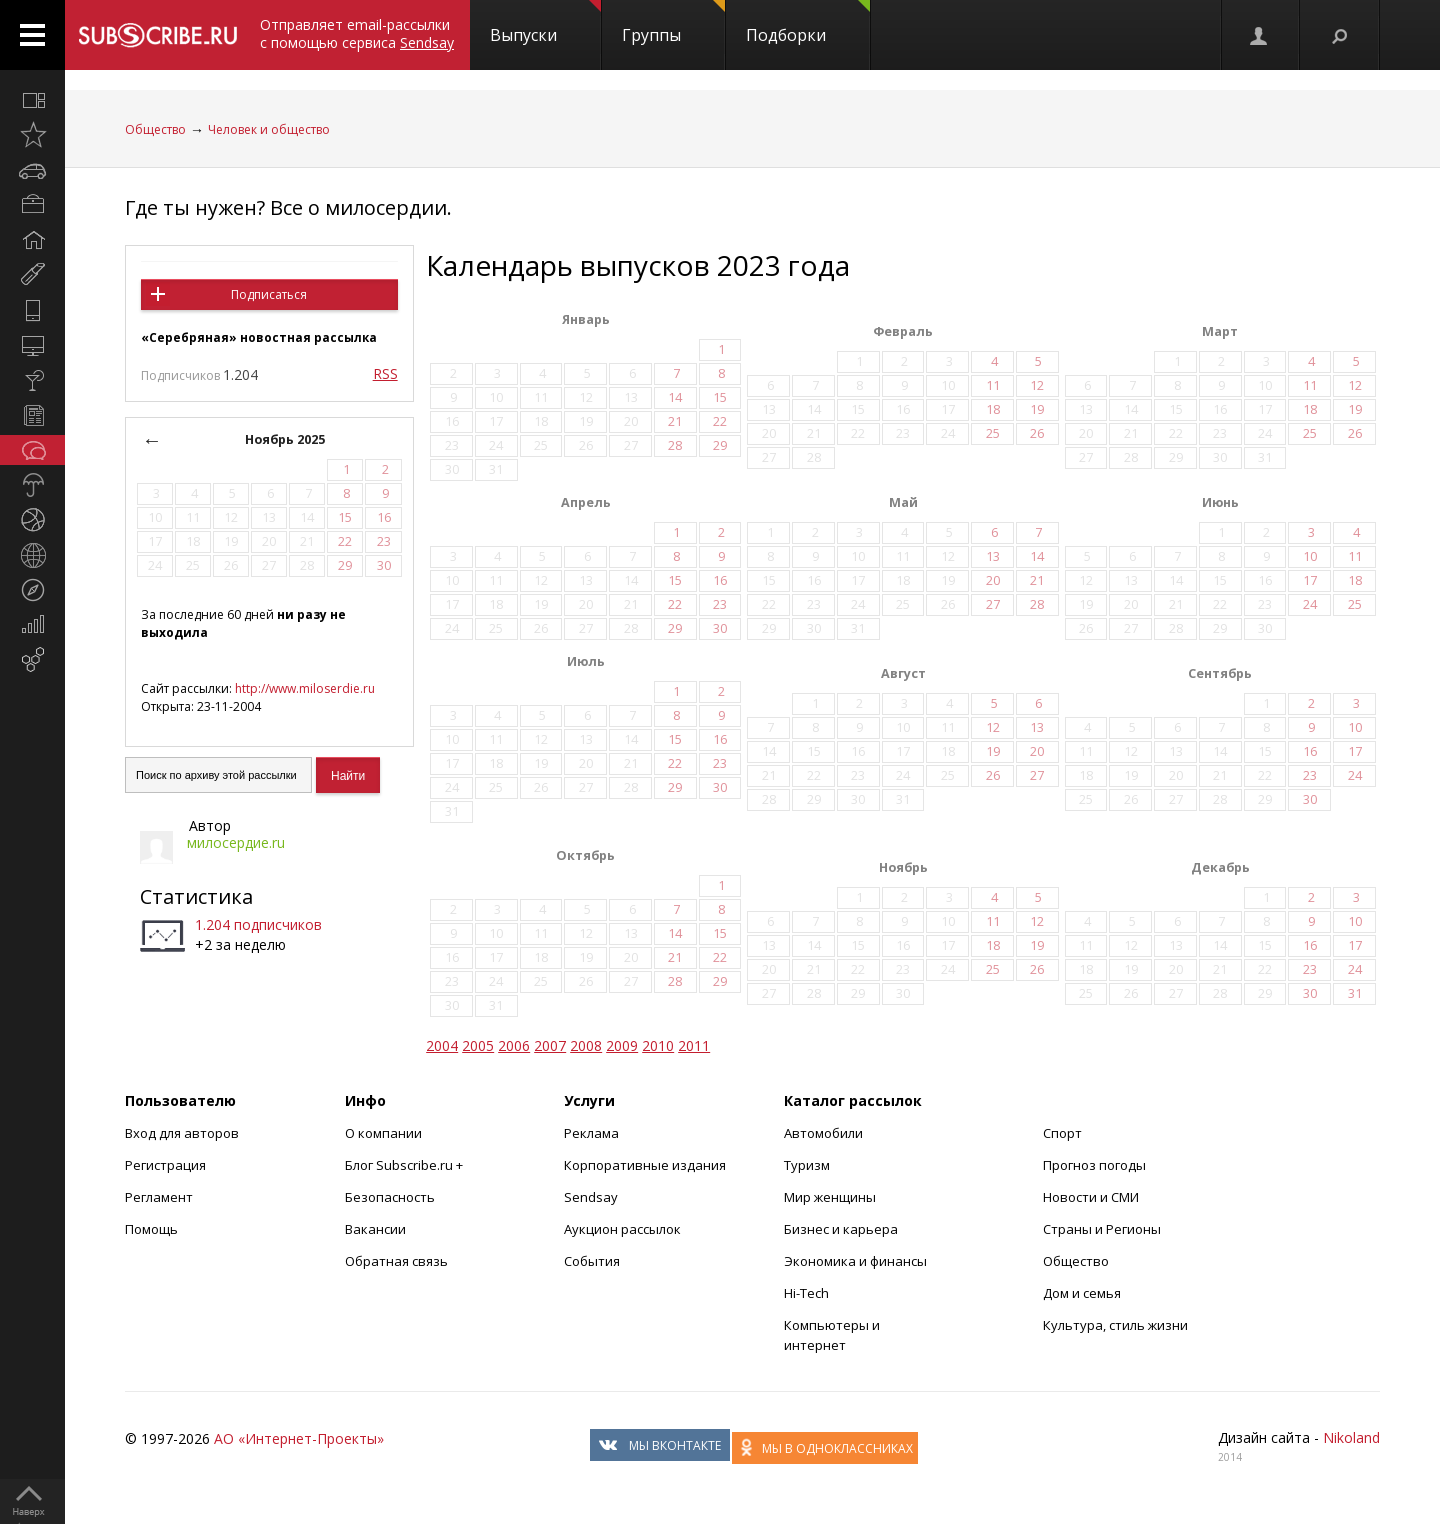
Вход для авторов (182, 1133)
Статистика (196, 896)
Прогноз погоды (1094, 1165)
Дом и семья (1082, 1293)
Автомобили (823, 1133)
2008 (586, 1045)
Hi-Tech (806, 1293)
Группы (673, 23)
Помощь (151, 1229)
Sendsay (591, 1197)
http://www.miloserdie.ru (305, 688)
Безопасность (390, 1197)
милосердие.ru (236, 842)
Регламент (159, 1197)
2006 (514, 1045)
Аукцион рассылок (622, 1229)
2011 (694, 1045)
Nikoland (1351, 1437)
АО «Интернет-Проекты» (299, 1438)
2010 (658, 1045)
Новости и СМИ (1091, 1197)
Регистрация (165, 1165)
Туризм (807, 1165)
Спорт (1062, 1133)
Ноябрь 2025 (285, 439)
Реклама (591, 1133)
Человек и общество (269, 129)
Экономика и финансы (855, 1261)
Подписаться (269, 294)
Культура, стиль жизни (1115, 1325)
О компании (383, 1133)
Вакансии (375, 1229)
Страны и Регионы (1102, 1229)
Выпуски (545, 23)
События (592, 1261)
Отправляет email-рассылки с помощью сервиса (357, 33)
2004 (442, 1045)
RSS (385, 373)
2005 (478, 1045)
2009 (622, 1045)
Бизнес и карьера (841, 1229)
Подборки (808, 23)
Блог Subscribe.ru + (405, 1165)
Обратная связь (396, 1261)
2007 (550, 1045)
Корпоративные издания (645, 1165)
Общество (155, 129)
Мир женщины (830, 1197)
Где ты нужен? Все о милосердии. (288, 207)
